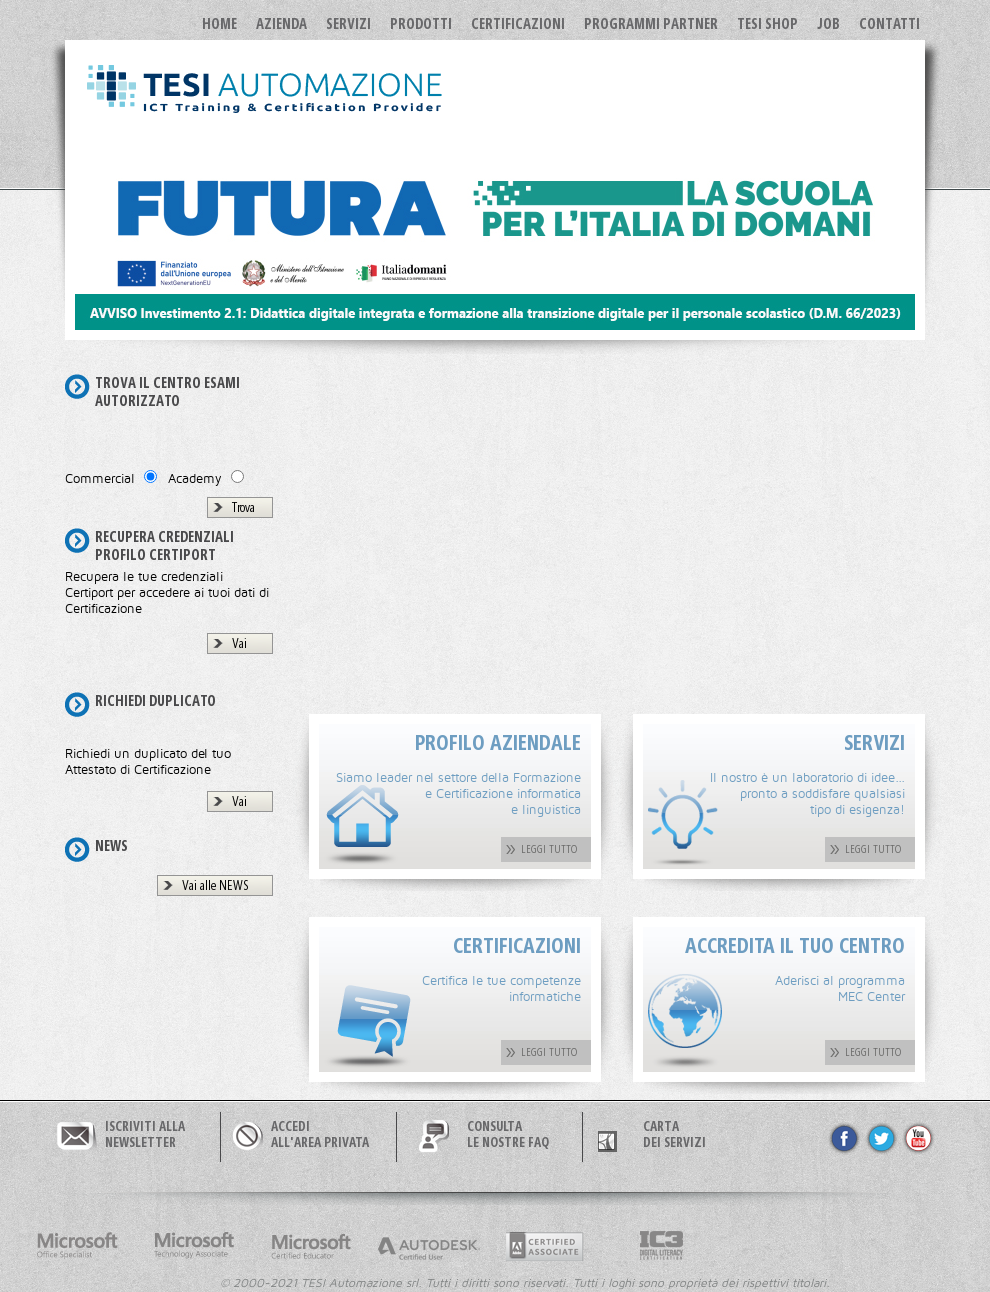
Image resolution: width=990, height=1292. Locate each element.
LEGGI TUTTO (549, 848)
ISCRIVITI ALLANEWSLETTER (145, 1134)
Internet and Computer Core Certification (662, 1246)
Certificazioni (518, 23)
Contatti (889, 23)
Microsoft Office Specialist (77, 1246)
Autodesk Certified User (428, 1246)
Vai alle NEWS (215, 885)
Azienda (281, 23)
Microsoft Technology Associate (194, 1246)
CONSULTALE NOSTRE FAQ (508, 1134)
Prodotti (421, 23)
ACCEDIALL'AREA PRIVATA (320, 1134)
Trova (243, 507)
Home (219, 23)
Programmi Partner (651, 23)
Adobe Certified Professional (545, 1246)
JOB (828, 23)
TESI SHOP (767, 23)
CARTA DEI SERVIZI (674, 1134)
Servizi (348, 23)
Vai (239, 643)
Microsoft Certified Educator (311, 1246)
